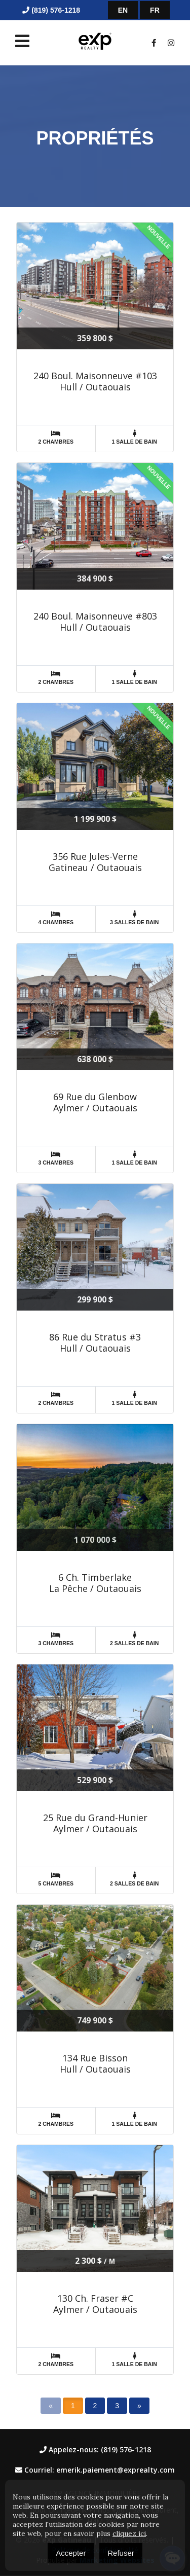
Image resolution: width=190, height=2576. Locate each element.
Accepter (71, 2553)
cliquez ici (129, 2533)
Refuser (120, 2553)
